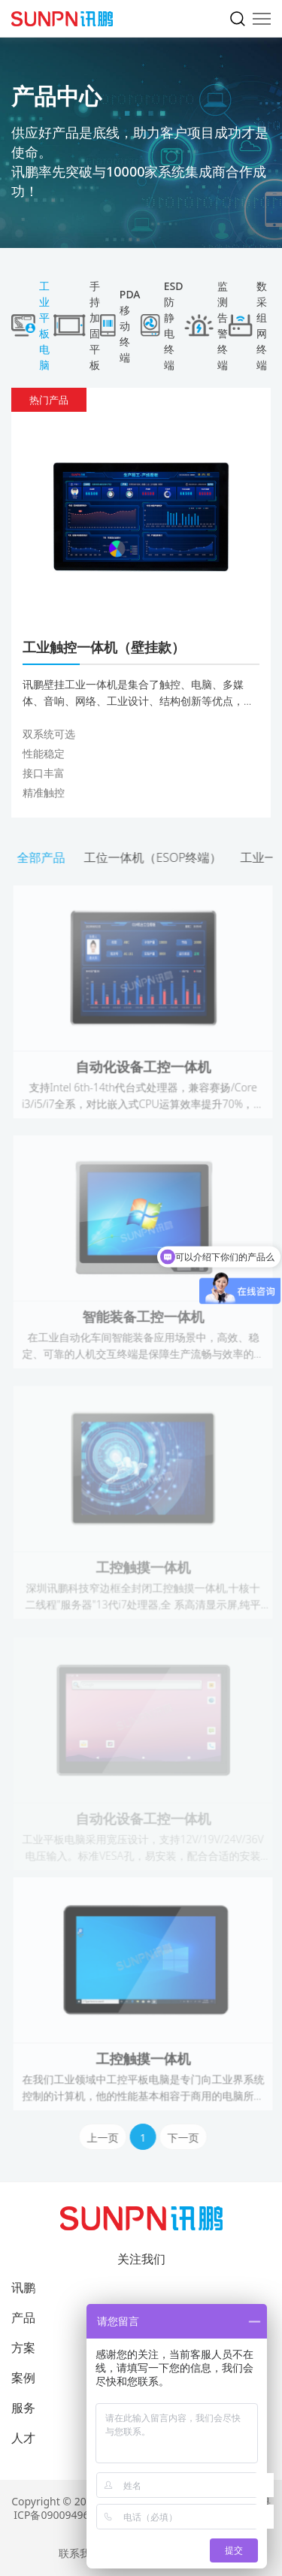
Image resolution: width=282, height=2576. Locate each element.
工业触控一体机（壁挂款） (104, 647)
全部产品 (43, 857)
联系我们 (80, 2553)
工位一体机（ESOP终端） (154, 857)
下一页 (185, 2137)
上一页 (104, 2137)
